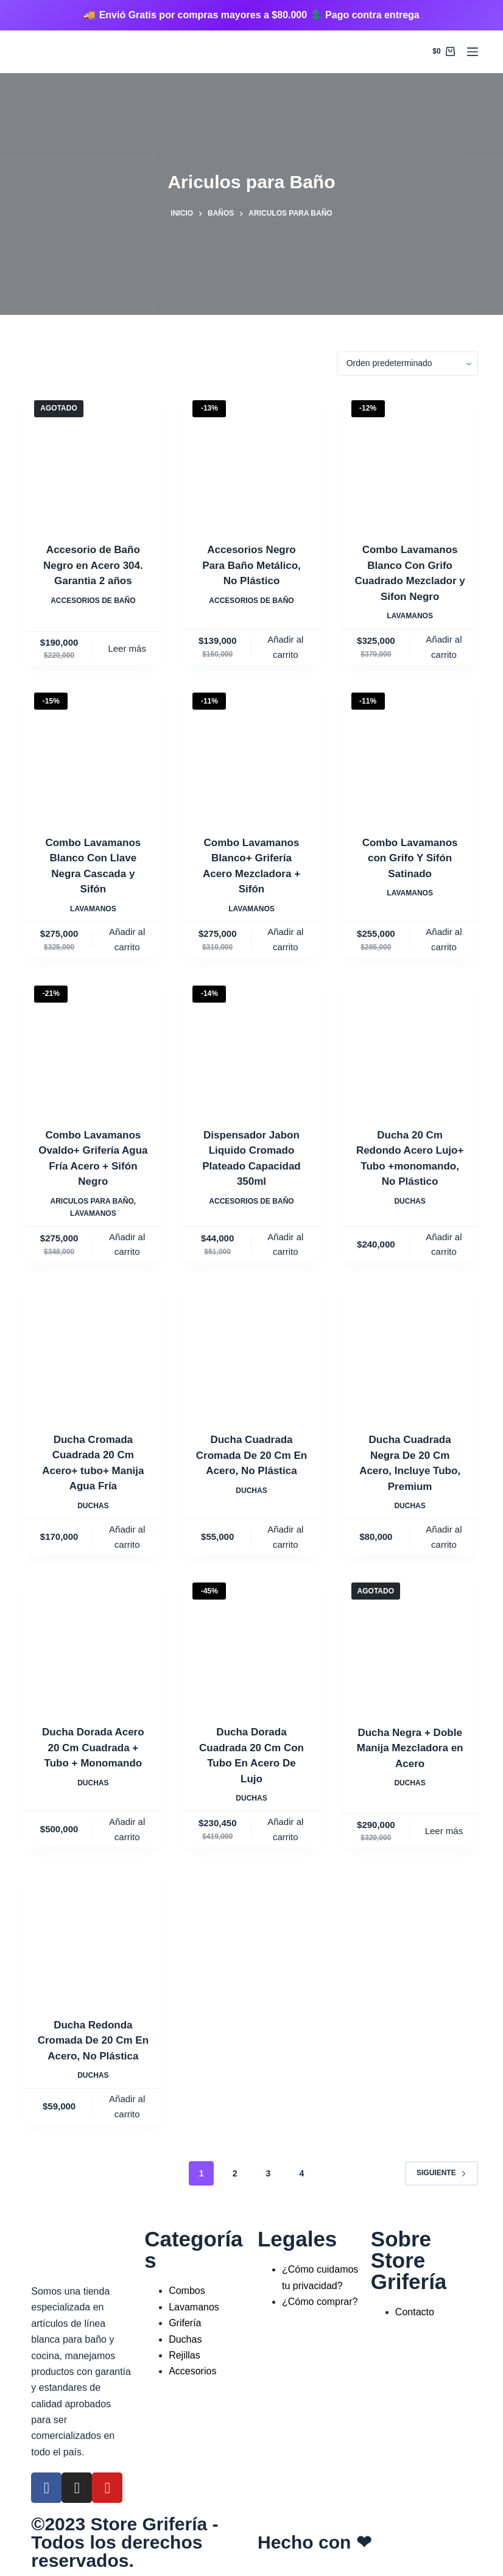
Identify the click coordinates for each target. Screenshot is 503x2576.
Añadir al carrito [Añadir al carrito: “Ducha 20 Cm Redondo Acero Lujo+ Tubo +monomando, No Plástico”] (444, 1244)
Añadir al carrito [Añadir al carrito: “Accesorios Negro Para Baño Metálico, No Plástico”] (285, 647)
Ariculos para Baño (92, 1201)
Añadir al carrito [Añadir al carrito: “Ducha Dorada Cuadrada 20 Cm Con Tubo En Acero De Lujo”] (285, 1829)
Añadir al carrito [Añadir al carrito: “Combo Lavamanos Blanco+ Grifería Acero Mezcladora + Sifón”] (285, 939)
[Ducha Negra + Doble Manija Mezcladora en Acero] (410, 1641)
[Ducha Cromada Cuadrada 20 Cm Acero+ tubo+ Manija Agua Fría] (93, 1349)
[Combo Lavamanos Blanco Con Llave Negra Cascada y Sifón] (93, 751)
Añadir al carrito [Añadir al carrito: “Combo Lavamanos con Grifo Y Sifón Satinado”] (444, 939)
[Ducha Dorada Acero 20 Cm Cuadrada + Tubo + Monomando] (93, 1641)
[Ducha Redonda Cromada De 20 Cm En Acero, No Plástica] (93, 1934)
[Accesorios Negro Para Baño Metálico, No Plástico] (251, 459)
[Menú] (472, 51)
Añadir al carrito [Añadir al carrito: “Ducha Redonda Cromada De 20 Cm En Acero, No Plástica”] (127, 2106)
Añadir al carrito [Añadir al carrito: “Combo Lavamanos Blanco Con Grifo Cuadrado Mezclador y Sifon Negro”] (444, 647)
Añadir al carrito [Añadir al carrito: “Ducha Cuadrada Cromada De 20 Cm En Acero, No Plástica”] (285, 1537)
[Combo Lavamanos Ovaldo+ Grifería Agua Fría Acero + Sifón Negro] (93, 1044)
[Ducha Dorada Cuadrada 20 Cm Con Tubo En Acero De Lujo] (251, 1641)
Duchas (409, 1201)
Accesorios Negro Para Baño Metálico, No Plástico (251, 565)
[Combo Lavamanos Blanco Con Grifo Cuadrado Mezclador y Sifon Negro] (410, 459)
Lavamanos (410, 616)
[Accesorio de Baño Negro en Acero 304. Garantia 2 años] (93, 459)
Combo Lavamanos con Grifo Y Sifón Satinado (410, 858)
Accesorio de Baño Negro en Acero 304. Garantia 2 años (93, 565)
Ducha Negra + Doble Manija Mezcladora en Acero (410, 1748)
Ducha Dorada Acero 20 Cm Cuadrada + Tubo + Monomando (93, 1747)
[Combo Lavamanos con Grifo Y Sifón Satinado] (410, 751)
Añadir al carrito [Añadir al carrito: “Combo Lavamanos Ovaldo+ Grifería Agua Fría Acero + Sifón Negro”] (127, 1244)
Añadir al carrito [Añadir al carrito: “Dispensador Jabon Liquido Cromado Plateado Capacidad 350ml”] (285, 1244)
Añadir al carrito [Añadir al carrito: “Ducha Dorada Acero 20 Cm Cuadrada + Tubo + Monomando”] (127, 1829)
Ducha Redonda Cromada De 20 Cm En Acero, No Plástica (93, 2040)
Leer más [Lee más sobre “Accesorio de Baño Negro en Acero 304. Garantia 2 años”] (127, 648)
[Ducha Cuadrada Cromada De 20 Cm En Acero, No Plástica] (251, 1349)
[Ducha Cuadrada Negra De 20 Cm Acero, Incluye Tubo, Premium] (410, 1349)
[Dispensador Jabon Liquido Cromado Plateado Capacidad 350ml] (251, 1044)
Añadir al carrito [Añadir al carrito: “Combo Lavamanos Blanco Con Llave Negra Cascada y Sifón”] (127, 939)
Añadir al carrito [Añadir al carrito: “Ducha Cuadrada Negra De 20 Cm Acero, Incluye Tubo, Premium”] (444, 1537)
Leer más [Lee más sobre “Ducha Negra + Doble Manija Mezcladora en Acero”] (444, 1831)
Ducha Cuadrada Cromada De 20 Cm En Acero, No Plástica (251, 1455)
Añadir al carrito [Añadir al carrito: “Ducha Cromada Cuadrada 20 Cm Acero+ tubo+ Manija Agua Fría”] (127, 1537)
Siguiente (441, 2172)
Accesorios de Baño (93, 600)
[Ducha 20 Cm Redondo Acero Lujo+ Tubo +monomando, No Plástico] (410, 1044)
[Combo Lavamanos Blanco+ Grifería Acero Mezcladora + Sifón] (251, 751)
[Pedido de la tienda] (407, 363)
